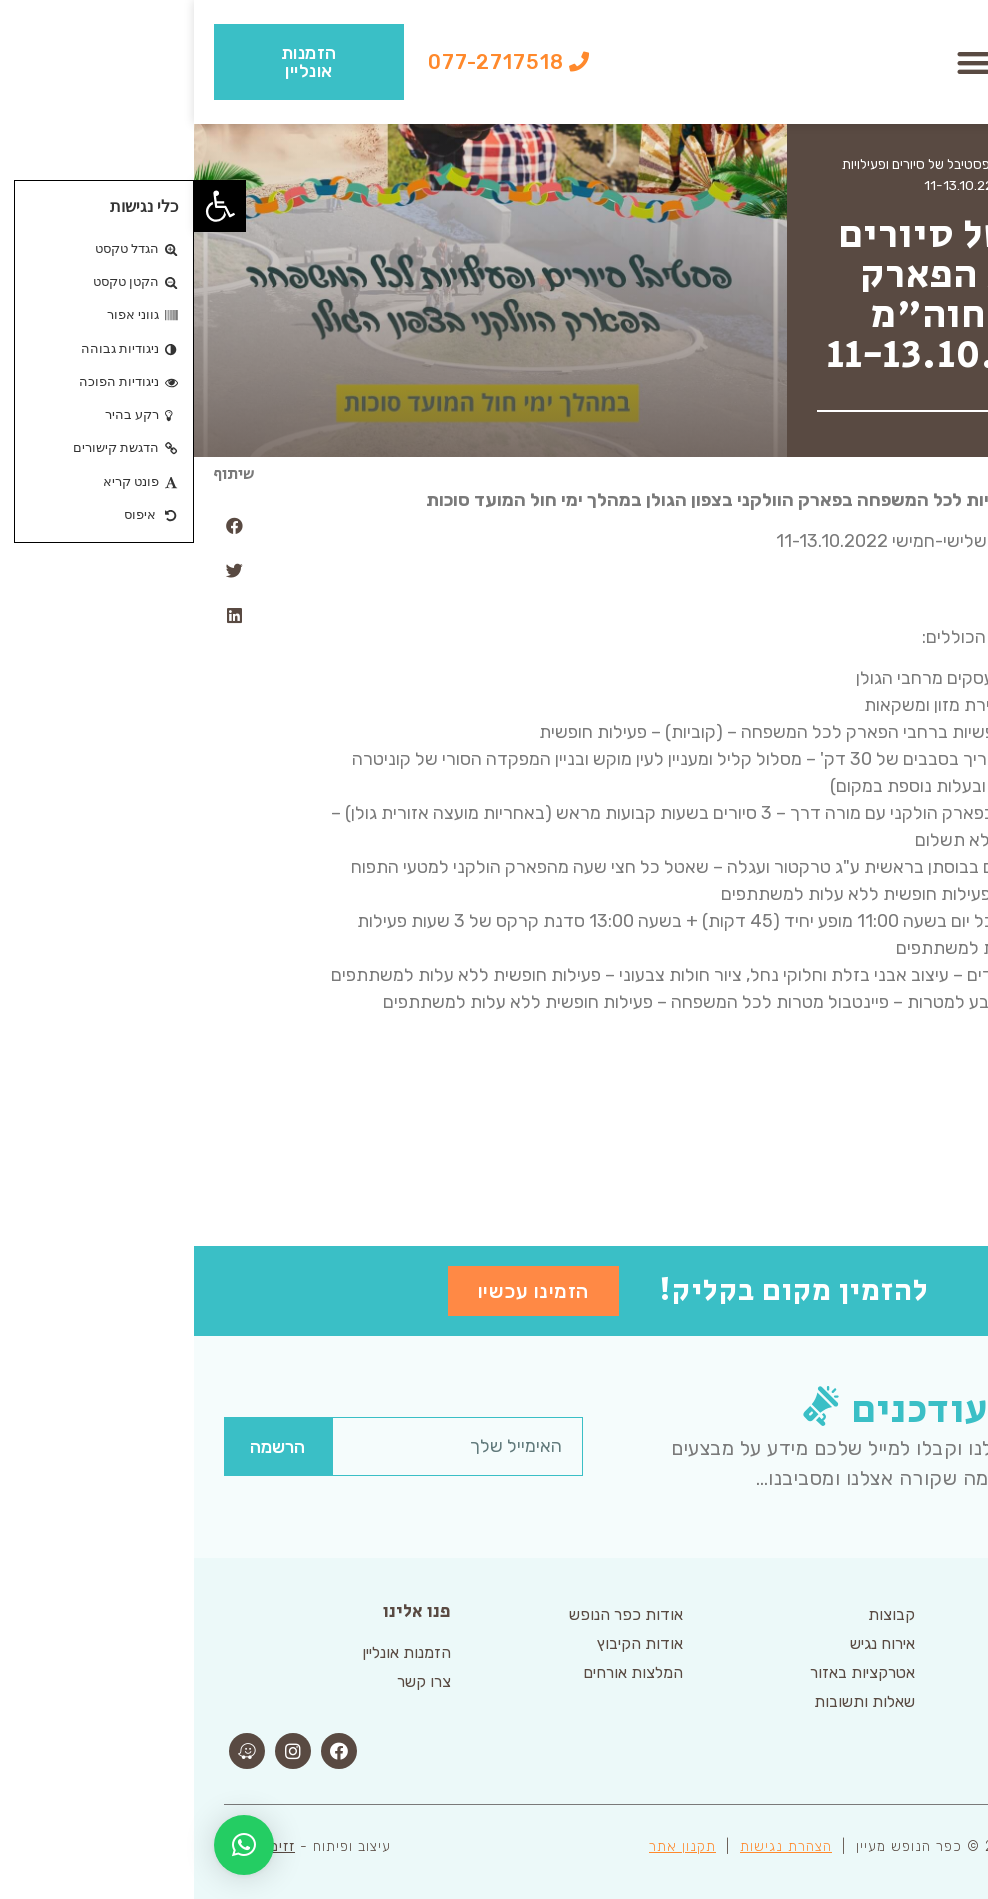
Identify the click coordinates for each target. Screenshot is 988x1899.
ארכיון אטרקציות (854, 164)
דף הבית (935, 164)
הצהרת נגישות (592, 1846)
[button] (779, 62)
